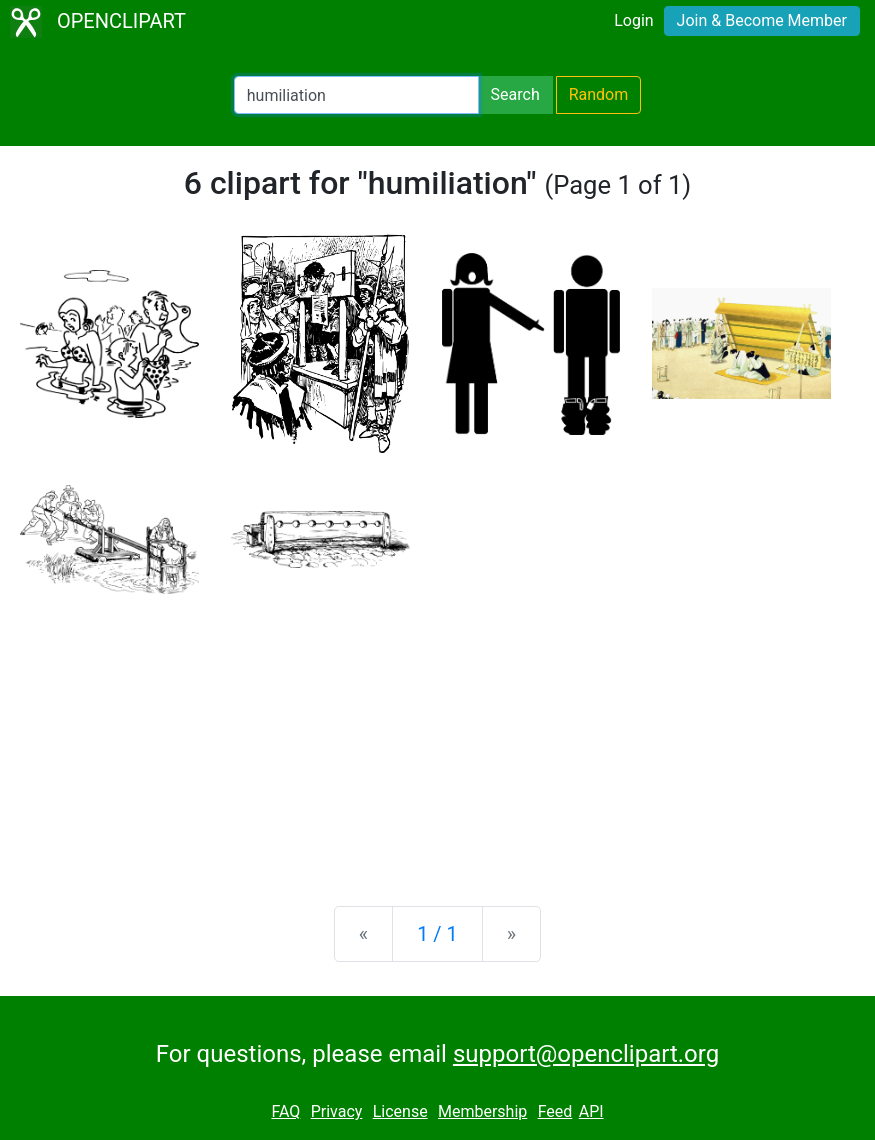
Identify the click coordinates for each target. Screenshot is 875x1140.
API (591, 1111)
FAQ (285, 1111)
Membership (482, 1111)
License (400, 1111)
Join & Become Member (762, 20)
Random (599, 94)
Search (515, 94)
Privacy (337, 1111)
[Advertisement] (437, 734)
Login (633, 20)
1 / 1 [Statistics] (437, 934)
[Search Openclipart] (356, 95)
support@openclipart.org (586, 1054)
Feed (555, 1111)
